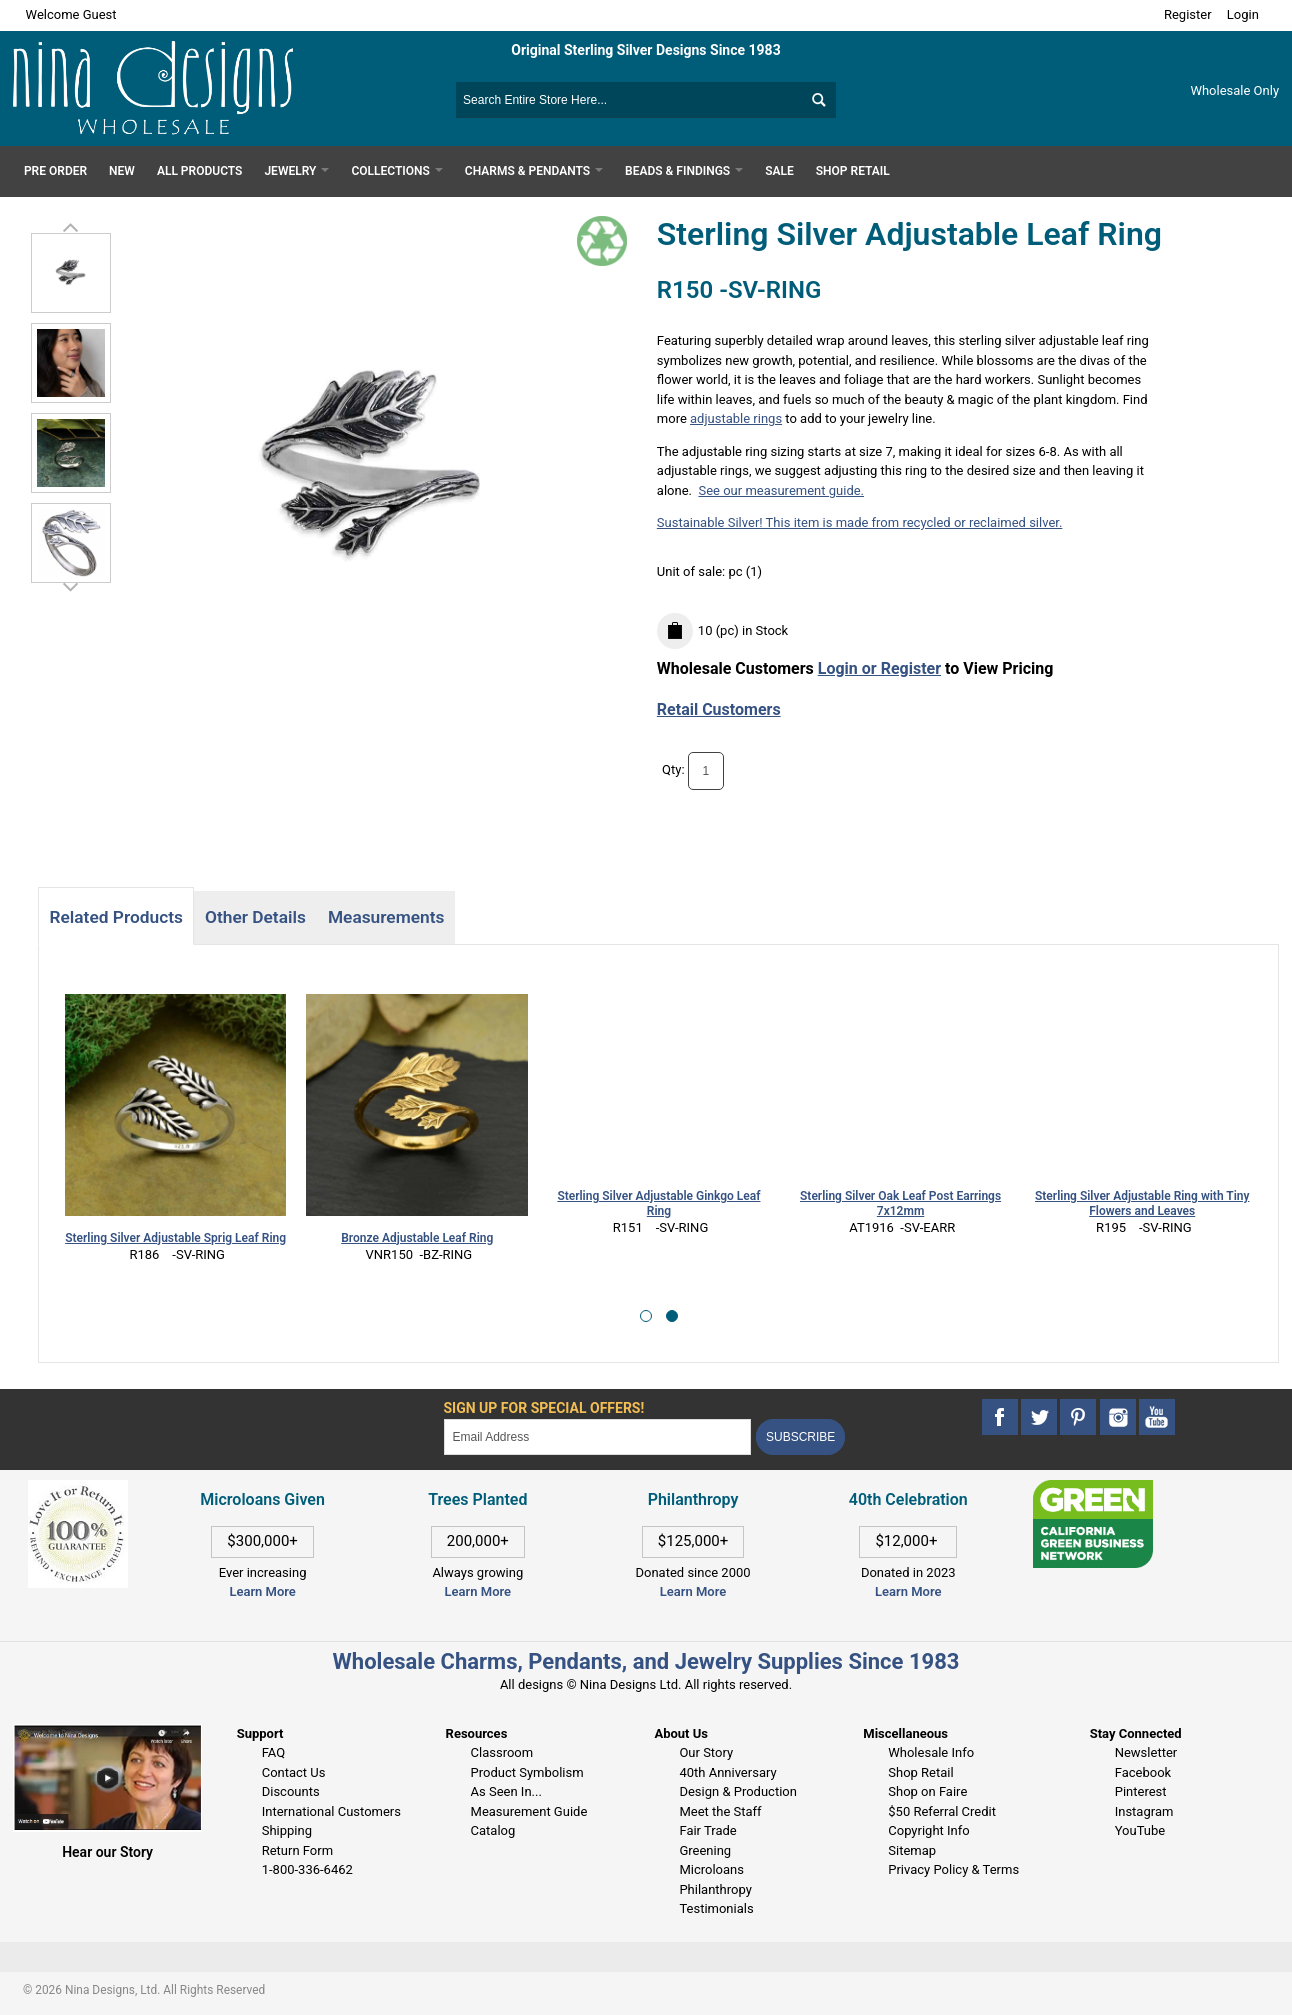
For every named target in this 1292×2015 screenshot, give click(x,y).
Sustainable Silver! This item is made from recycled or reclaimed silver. (860, 522)
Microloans (711, 1869)
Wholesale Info (931, 1752)
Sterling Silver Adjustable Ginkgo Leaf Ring (658, 1203)
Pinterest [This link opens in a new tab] (1141, 1791)
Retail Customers (719, 709)
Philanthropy (715, 1889)
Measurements (386, 917)
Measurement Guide (529, 1811)
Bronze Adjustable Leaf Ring (417, 1238)
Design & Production (738, 1791)
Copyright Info (928, 1830)
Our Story (706, 1752)
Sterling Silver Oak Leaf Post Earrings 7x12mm (900, 1203)
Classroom (502, 1752)
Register (1188, 14)
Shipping (287, 1830)
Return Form (297, 1850)
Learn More (262, 1591)
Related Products (115, 917)
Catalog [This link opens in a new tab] (493, 1830)
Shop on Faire (927, 1791)
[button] (646, 1316)
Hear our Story (107, 1852)
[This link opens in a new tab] (1093, 1489)
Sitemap (912, 1850)
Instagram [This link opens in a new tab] (1144, 1811)
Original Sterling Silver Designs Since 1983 (645, 50)
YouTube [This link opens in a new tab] (1140, 1830)
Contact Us (294, 1772)
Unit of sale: (693, 571)
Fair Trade (707, 1830)
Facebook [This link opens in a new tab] (1143, 1772)
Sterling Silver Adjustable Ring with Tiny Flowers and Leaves (1142, 1203)
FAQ (273, 1752)
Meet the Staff (720, 1811)
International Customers (331, 1811)
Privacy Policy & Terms (953, 1869)
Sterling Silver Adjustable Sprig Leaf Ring (175, 1238)
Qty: (673, 769)
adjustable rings (736, 418)
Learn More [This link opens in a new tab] (478, 1591)
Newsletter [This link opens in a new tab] (1146, 1752)
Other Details (255, 917)
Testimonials (716, 1908)
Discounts (291, 1791)
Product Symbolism (527, 1772)
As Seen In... (506, 1791)
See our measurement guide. (781, 490)
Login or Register (879, 668)
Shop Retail (920, 1772)
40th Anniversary (727, 1772)
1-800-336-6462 (307, 1869)
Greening (705, 1850)
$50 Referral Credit (942, 1811)
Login (1243, 14)
